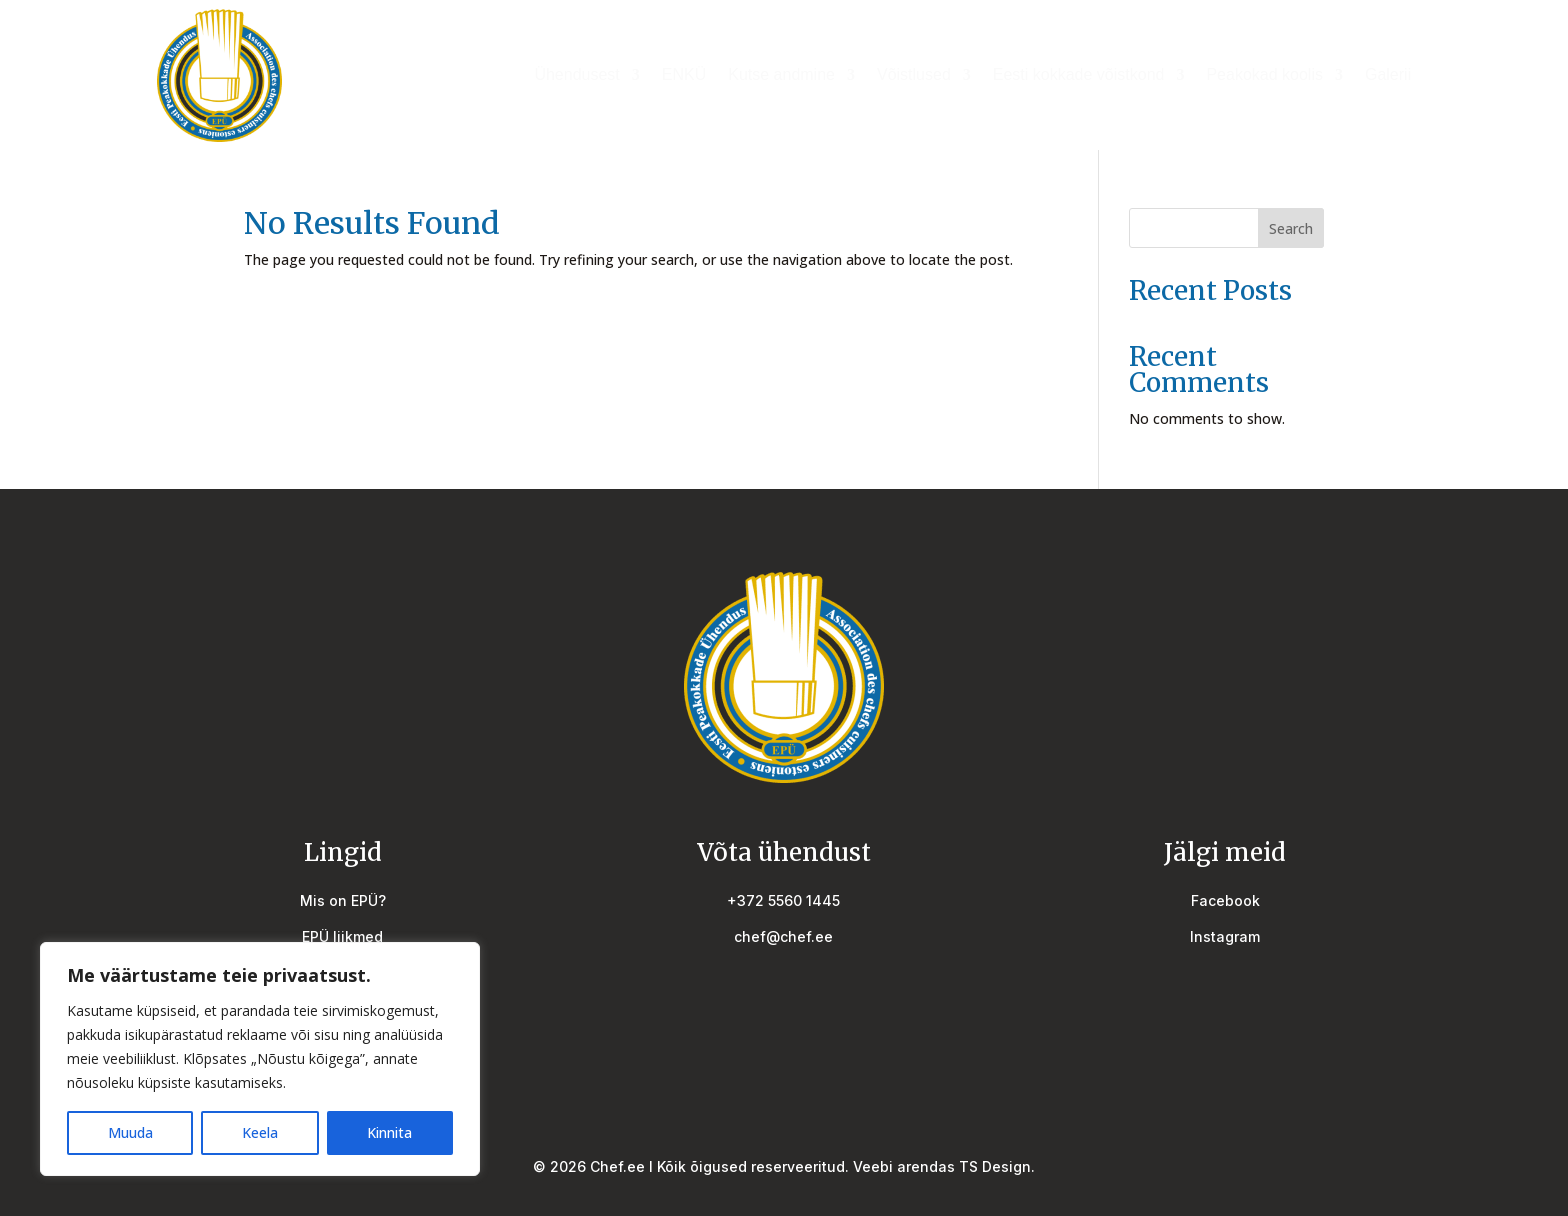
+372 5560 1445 (783, 900)
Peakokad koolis (1264, 75)
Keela (260, 1132)
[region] (260, 1059)
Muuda (130, 1132)
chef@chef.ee (783, 936)
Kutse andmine (781, 75)
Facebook (1225, 900)
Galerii (1388, 75)
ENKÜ (684, 75)
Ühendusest (576, 75)
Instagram (1225, 936)
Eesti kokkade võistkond (1079, 75)
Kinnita (389, 1132)
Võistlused (914, 75)
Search (1291, 228)
